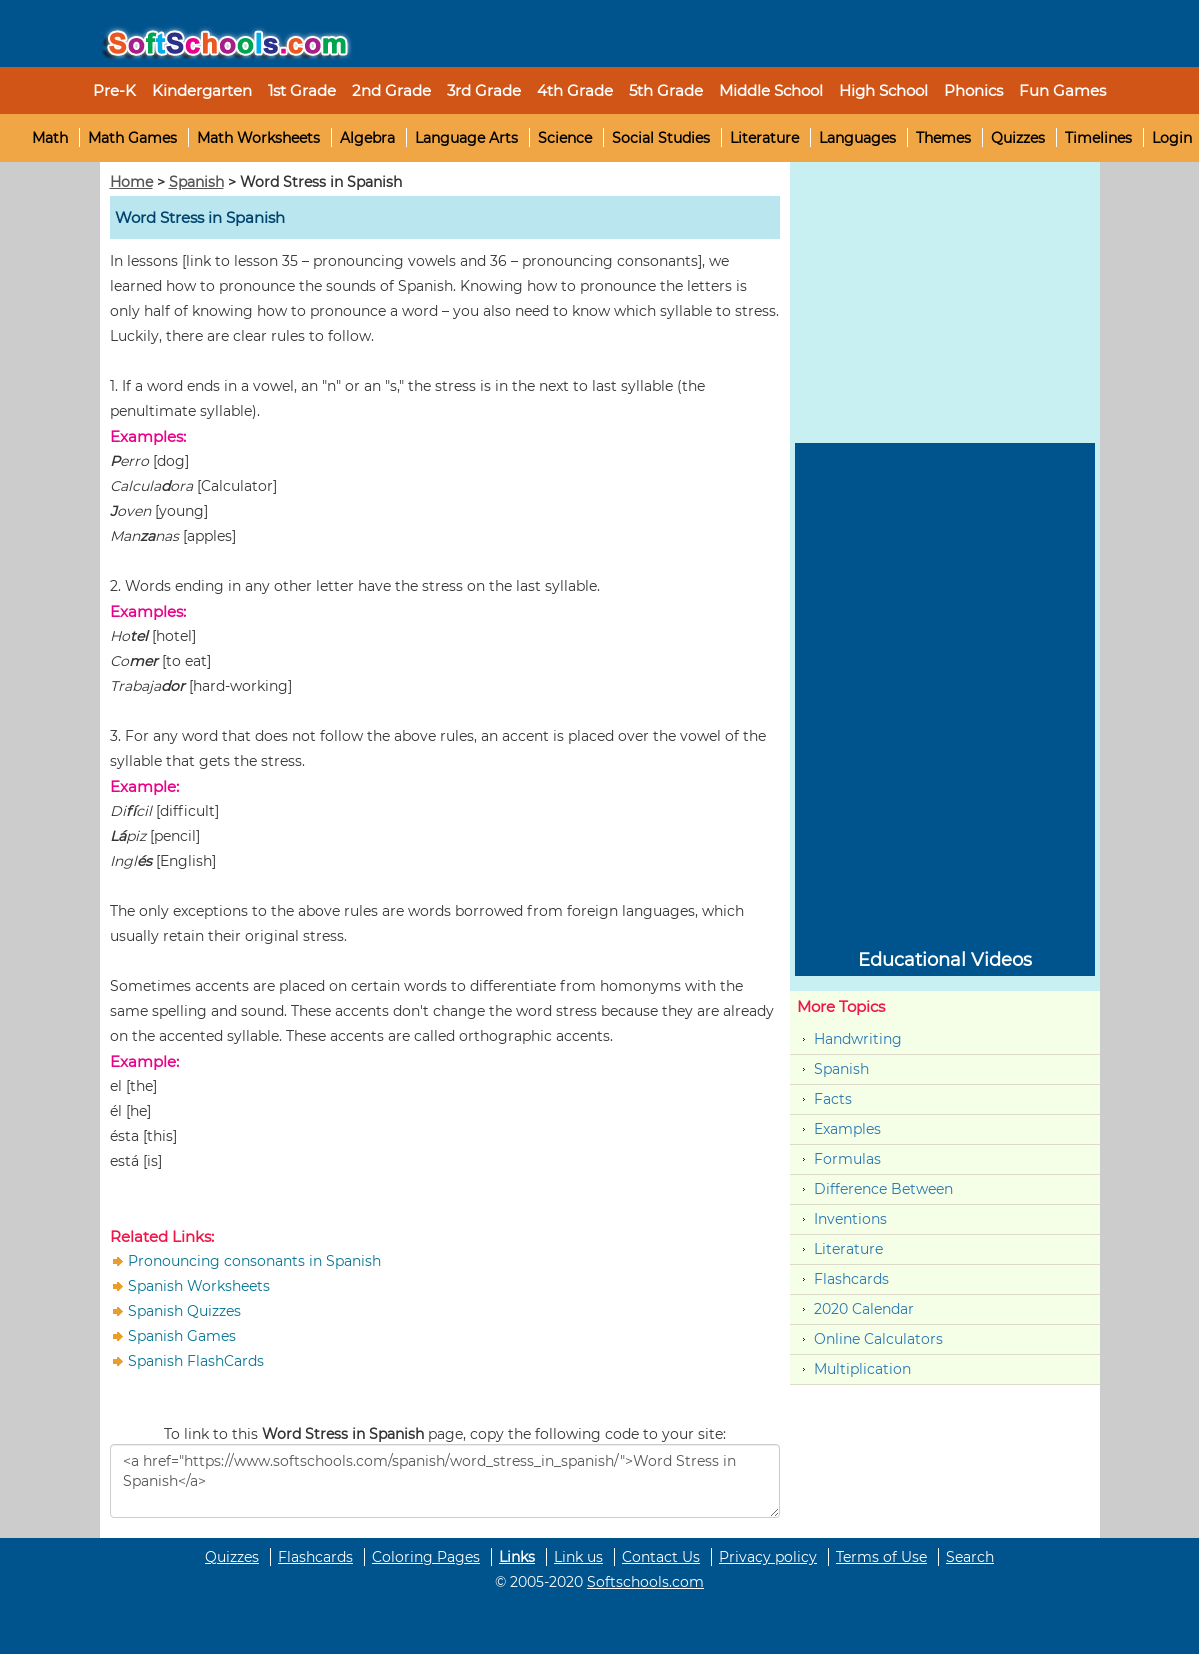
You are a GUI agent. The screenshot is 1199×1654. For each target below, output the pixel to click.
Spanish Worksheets (199, 1286)
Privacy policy (768, 1557)
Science (565, 138)
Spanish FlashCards (196, 1361)
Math (50, 138)
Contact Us (661, 1557)
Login (1172, 138)
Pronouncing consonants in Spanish (254, 1261)
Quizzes (1018, 138)
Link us (578, 1557)
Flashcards (851, 1279)
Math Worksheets (258, 138)
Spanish (196, 182)
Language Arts (466, 138)
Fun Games (1062, 90)
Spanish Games (182, 1336)
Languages (857, 138)
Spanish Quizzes (184, 1311)
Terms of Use (881, 1557)
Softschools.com (645, 1582)
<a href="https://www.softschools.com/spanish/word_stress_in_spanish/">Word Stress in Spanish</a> (445, 1481)
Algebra (367, 138)
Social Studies (661, 138)
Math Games (132, 138)
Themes (943, 138)
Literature (764, 138)
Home (131, 182)
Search (970, 1557)
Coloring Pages (426, 1557)
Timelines (1098, 138)
